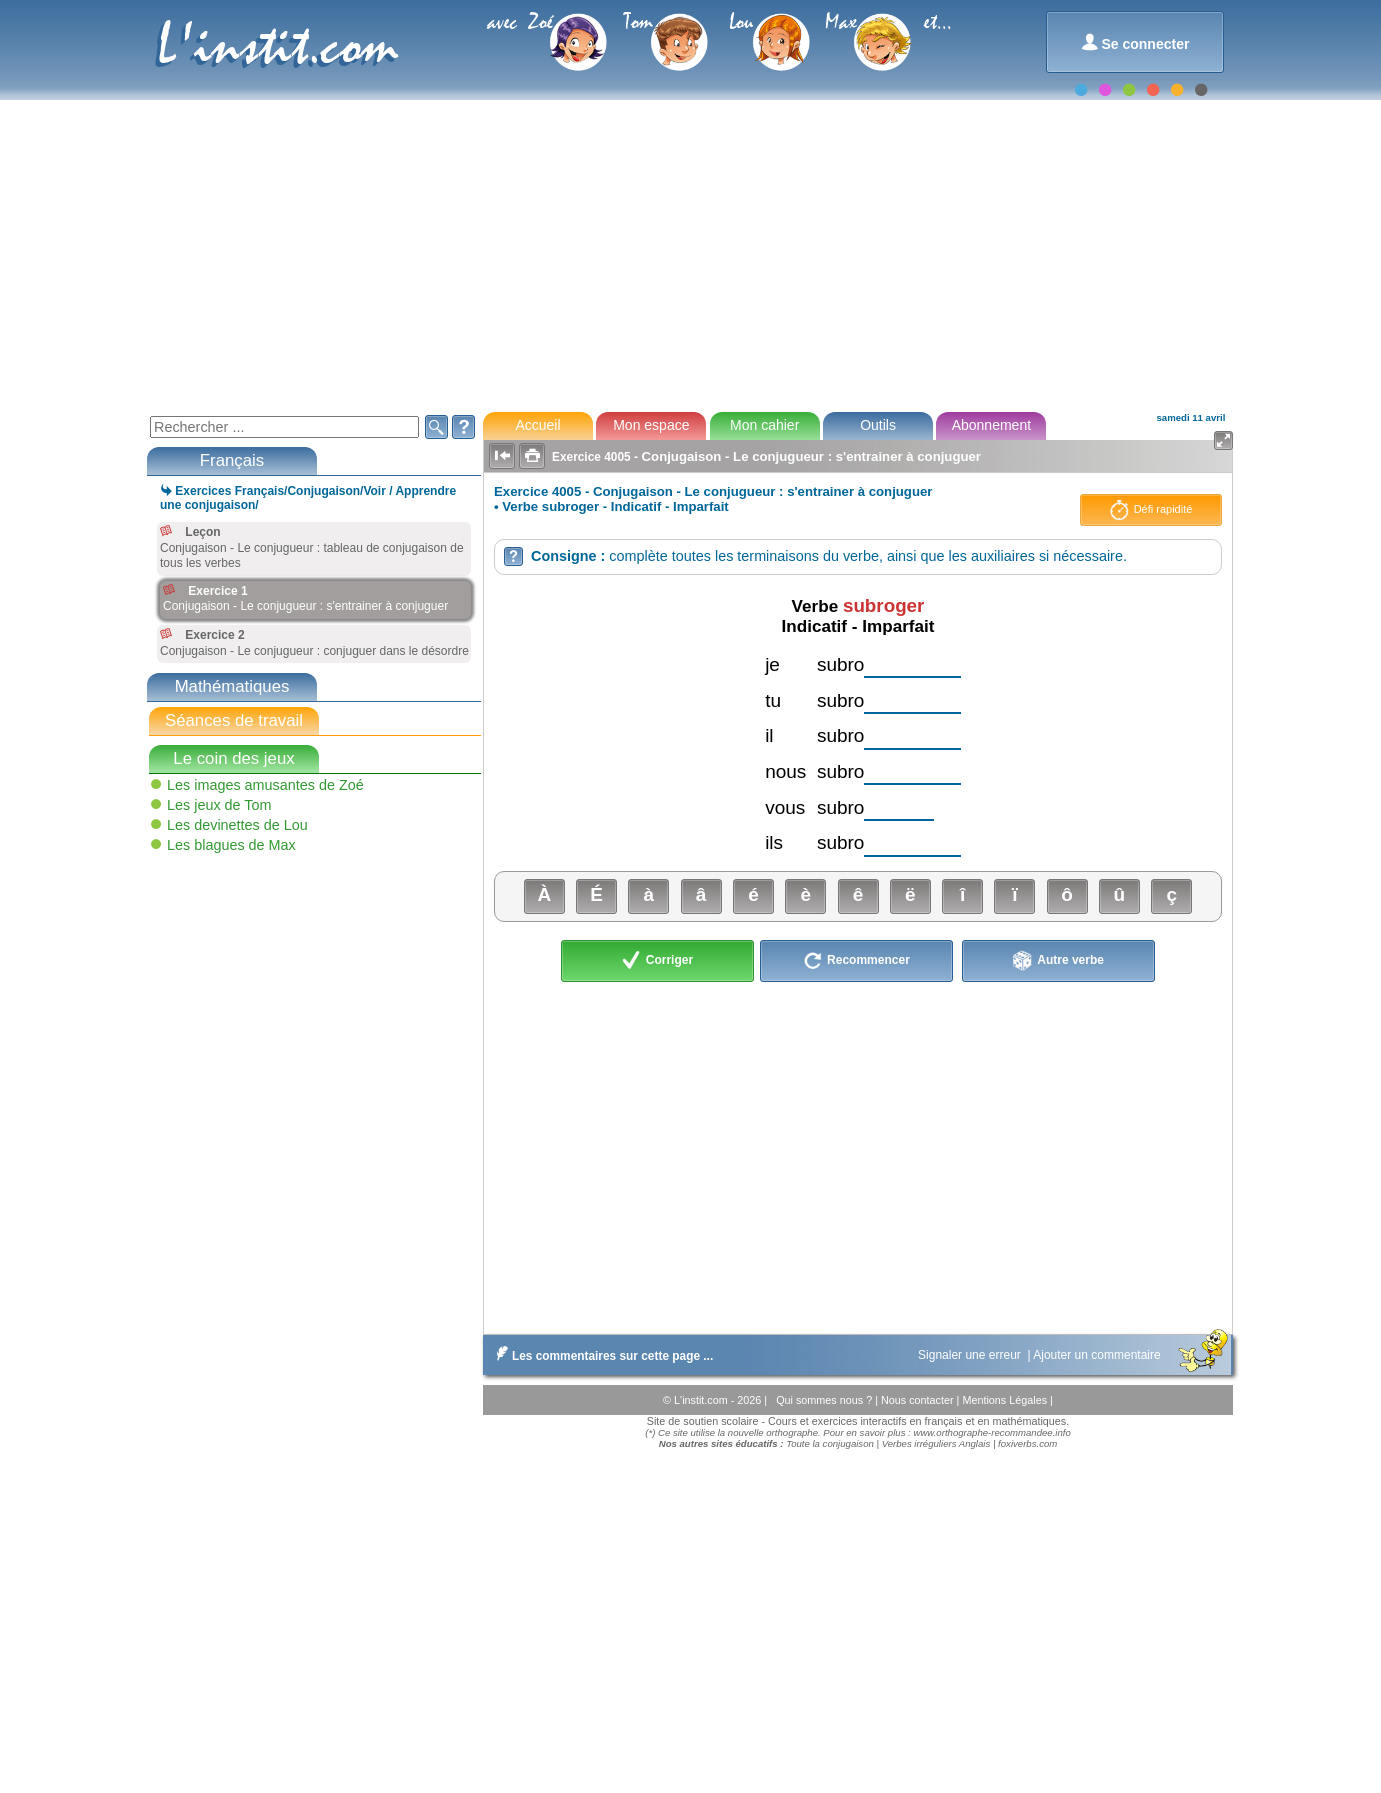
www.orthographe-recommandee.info (991, 1432)
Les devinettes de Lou (237, 825)
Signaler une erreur (971, 1355)
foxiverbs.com (1027, 1443)
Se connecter (1135, 42)
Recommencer (856, 961)
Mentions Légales (1006, 1400)
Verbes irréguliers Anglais (936, 1443)
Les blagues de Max (231, 845)
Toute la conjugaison (830, 1443)
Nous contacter (919, 1400)
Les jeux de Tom (219, 805)
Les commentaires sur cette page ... (600, 1356)
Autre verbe (1058, 961)
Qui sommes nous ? (825, 1400)
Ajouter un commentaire (1098, 1355)
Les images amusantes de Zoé (265, 785)
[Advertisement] (689, 254)
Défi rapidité (1151, 510)
